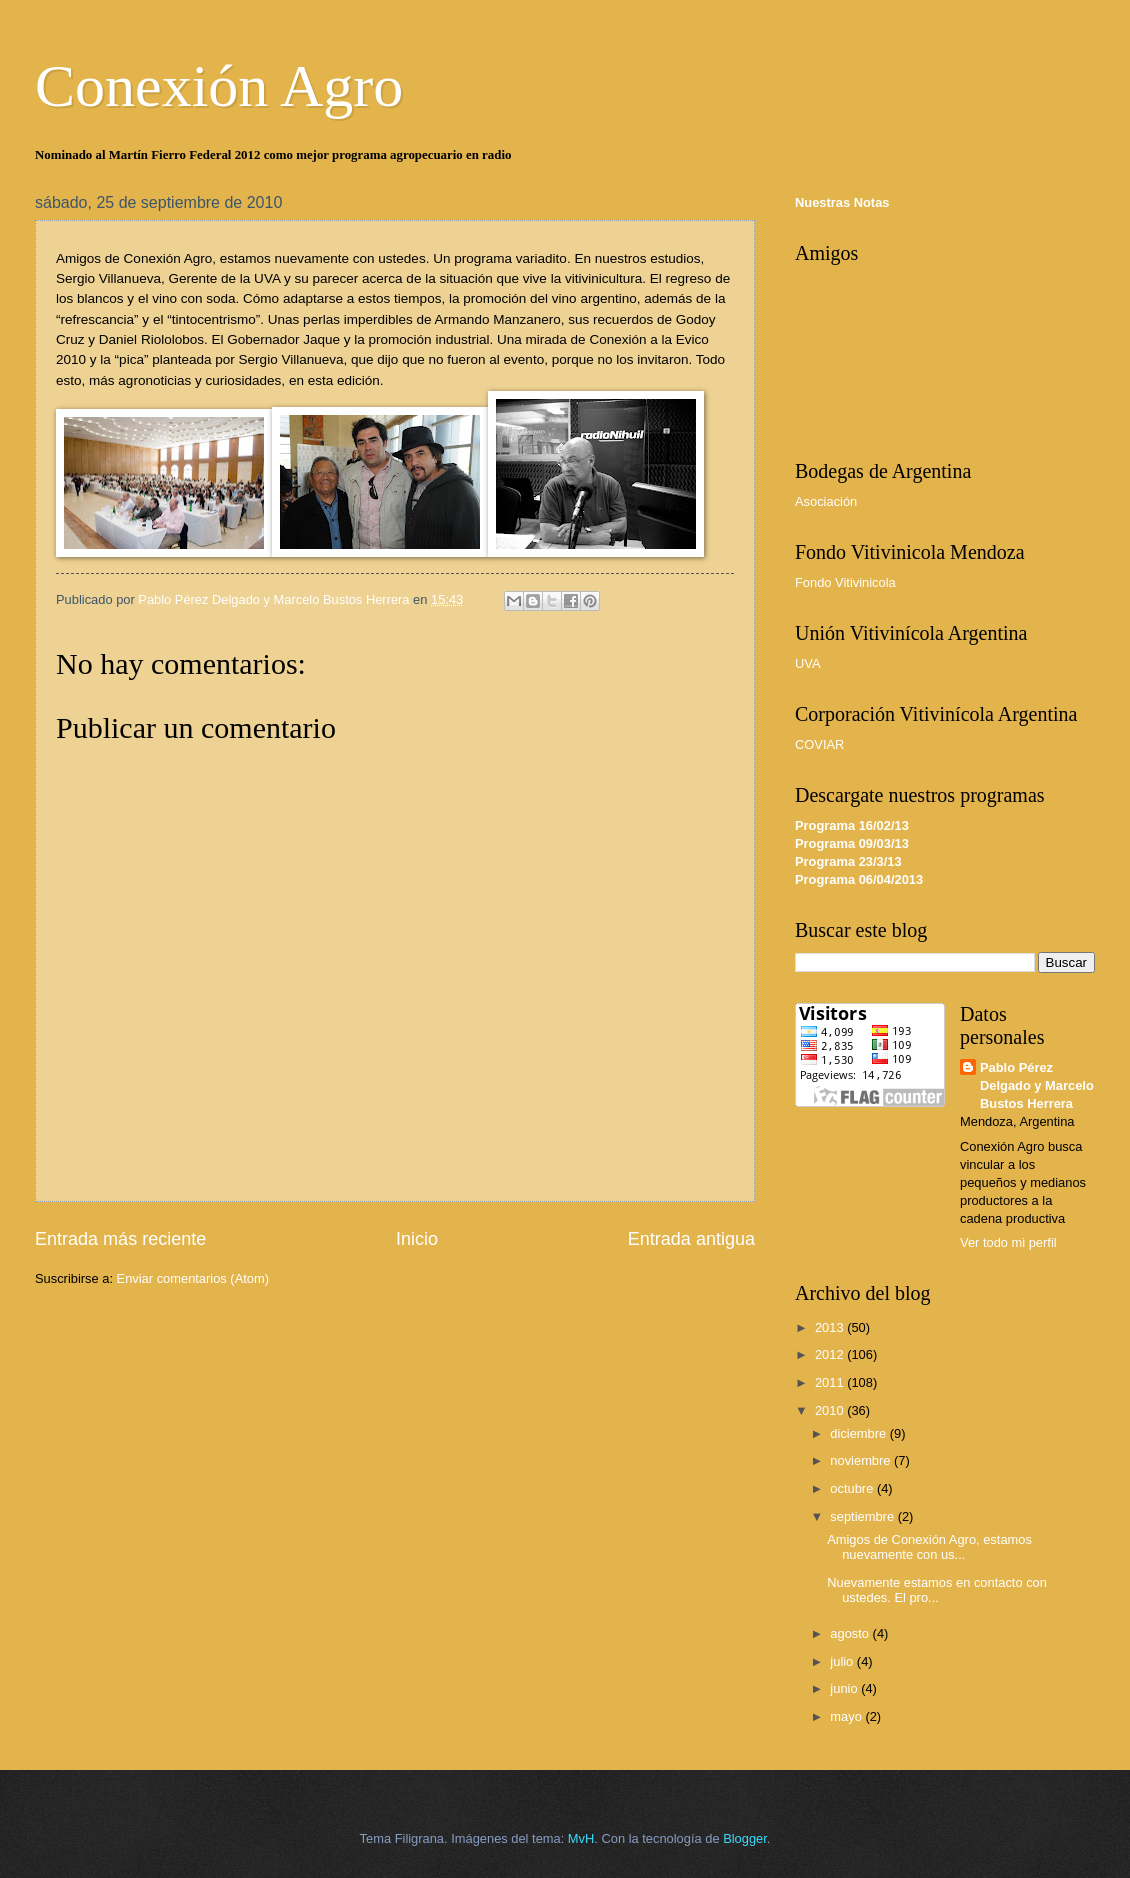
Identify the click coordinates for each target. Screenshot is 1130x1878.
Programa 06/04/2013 (859, 879)
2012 (831, 1354)
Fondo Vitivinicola (845, 582)
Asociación (826, 501)
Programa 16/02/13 (852, 825)
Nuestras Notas (842, 202)
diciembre (859, 1433)
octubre (853, 1488)
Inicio (417, 1239)
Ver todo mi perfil (1008, 1242)
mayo (847, 1716)
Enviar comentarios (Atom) (193, 1278)
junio (845, 1688)
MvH (581, 1838)
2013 (831, 1327)
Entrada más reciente (120, 1239)
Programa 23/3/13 (848, 861)
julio (843, 1661)
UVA (808, 663)
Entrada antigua (691, 1239)
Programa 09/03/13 (852, 843)
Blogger (745, 1838)
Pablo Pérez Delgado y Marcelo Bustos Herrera (1037, 1085)
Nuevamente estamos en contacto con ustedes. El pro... (937, 1590)
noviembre (862, 1460)
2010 (831, 1410)
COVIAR (819, 744)
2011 (831, 1382)
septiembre (863, 1516)
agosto (851, 1633)
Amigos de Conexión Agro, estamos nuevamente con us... (929, 1547)
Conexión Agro (219, 86)
